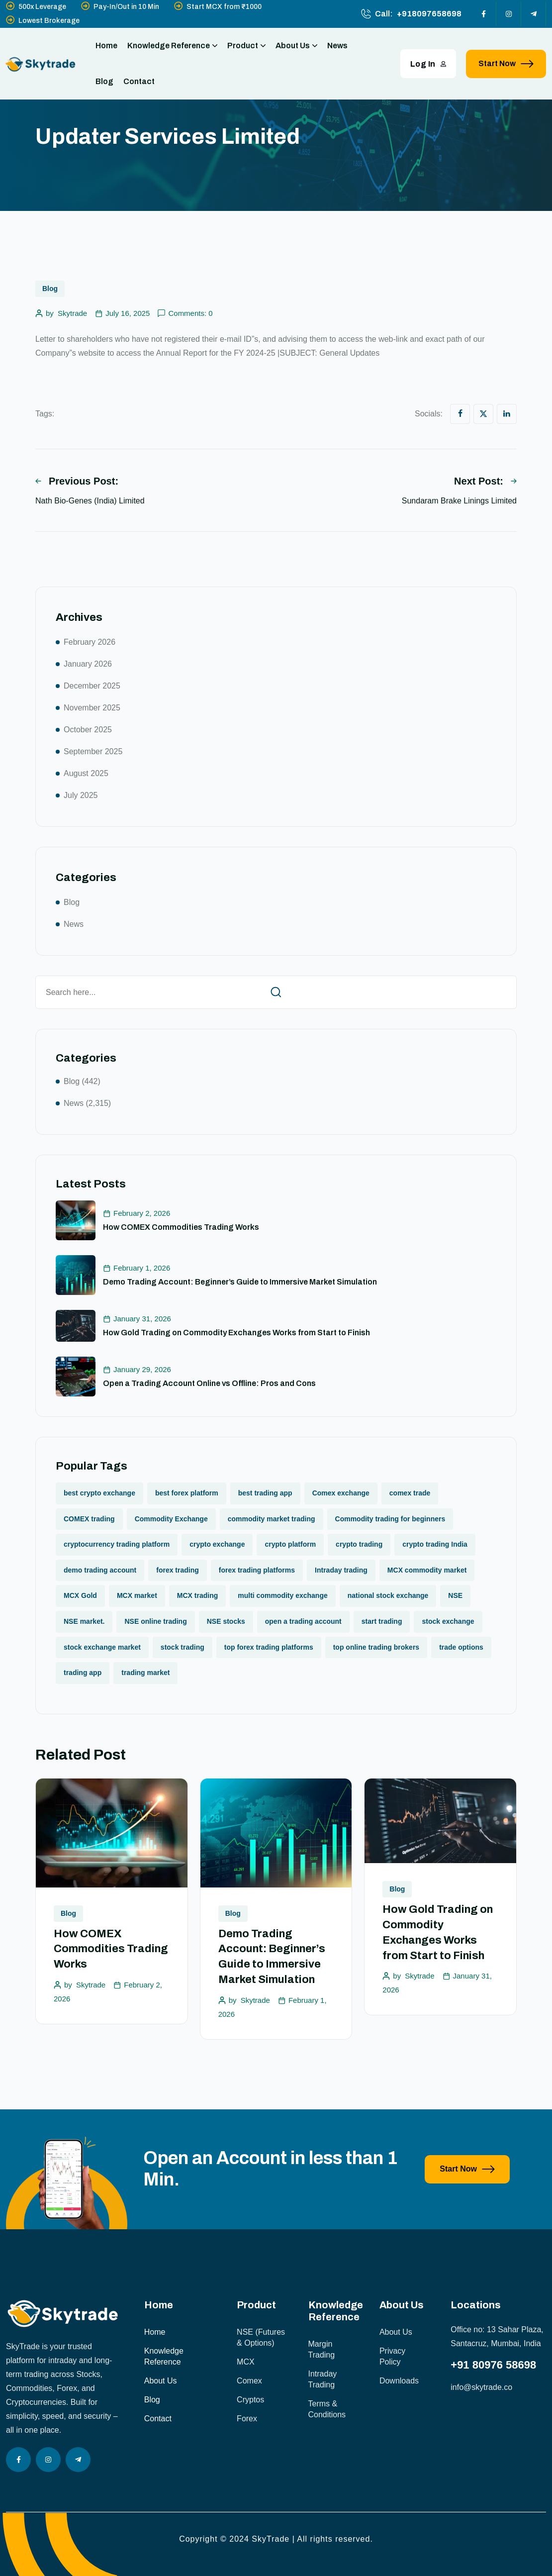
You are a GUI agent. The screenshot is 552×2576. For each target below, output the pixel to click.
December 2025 (92, 686)
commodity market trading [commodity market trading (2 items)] (271, 1519)
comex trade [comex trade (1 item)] (409, 1493)
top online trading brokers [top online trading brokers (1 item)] (376, 1647)
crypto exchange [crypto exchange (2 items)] (217, 1544)
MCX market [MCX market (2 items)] (137, 1595)
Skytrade (72, 313)
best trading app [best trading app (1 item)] (265, 1493)
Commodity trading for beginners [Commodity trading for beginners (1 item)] (390, 1519)
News (337, 45)
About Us (296, 45)
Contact (139, 81)
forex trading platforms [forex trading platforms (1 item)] (257, 1570)
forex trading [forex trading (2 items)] (177, 1570)
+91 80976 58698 (493, 2365)
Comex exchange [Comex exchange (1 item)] (340, 1493)
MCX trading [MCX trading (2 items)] (197, 1595)
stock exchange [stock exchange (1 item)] (448, 1621)
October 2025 (88, 729)
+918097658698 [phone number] (429, 13)
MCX (246, 2362)
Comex (249, 2381)
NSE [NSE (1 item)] (455, 1595)
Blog (104, 81)
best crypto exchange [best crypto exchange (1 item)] (99, 1493)
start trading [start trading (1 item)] (382, 1621)
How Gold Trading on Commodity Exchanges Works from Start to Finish (236, 1332)
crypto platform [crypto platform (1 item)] (290, 1544)
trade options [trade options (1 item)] (461, 1647)
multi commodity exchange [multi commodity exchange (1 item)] (282, 1595)
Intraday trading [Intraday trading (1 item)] (341, 1570)
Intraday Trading (322, 2379)
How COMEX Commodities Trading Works (181, 1227)
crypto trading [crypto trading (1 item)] (359, 1544)
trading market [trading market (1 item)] (145, 1673)
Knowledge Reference (172, 45)
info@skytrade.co (481, 2387)
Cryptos (250, 2399)
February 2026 (89, 642)
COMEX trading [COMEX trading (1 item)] (89, 1519)
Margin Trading (321, 2349)
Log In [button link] (428, 64)
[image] (66, 2226)
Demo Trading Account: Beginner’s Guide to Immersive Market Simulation (240, 1282)
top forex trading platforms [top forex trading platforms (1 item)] (268, 1647)
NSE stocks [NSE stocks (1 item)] (226, 1621)
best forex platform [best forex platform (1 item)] (186, 1493)
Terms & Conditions (327, 2409)
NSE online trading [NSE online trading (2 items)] (155, 1621)
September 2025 (93, 751)
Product (246, 45)
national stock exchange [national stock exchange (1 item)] (388, 1595)
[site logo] (40, 64)
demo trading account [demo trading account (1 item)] (100, 1570)
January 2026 (88, 664)
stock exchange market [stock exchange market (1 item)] (102, 1647)
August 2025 (86, 773)
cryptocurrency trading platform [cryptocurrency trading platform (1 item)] (117, 1544)
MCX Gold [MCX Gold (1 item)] (80, 1595)
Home (106, 45)
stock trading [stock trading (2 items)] (182, 1647)
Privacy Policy (392, 2356)
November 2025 (92, 707)
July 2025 (81, 795)
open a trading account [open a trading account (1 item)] (303, 1621)
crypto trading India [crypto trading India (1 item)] (434, 1544)
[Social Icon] (483, 13)
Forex (247, 2418)
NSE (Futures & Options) (261, 2337)
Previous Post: (76, 481)
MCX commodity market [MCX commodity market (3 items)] (426, 1570)
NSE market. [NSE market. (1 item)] (84, 1621)
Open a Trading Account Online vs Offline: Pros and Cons (209, 1383)
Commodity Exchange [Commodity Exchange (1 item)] (171, 1519)
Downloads (399, 2381)
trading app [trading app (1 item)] (82, 1673)
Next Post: (485, 481)
